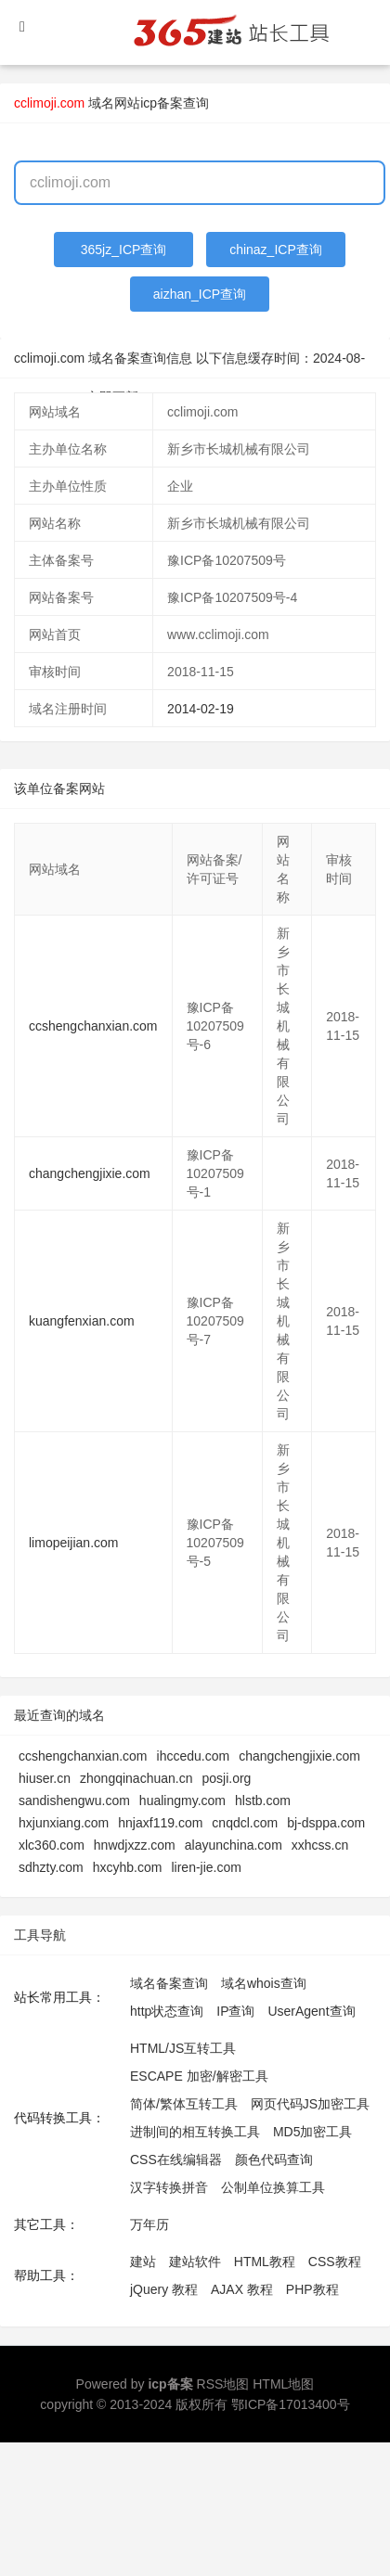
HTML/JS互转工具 (183, 2048)
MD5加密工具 (313, 2131)
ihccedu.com (193, 1756)
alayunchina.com (233, 1845)
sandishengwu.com (74, 1800)
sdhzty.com (51, 1867)
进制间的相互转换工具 (195, 2131)
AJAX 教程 (242, 2289)
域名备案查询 (169, 1983)
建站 (143, 2261)
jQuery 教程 (164, 2289)
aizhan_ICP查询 (199, 294)
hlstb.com (263, 1800)
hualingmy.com (182, 1800)
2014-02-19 (200, 708)
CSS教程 (334, 2261)
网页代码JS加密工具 (310, 2103)
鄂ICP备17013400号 (290, 2404)
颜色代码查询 (274, 2159)
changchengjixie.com (89, 1173)
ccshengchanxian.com (93, 1026)
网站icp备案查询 (161, 103)
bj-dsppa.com (326, 1822)
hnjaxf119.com (160, 1822)
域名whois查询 (263, 1983)
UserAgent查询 (311, 2011)
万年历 (149, 2224)
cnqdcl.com (245, 1822)
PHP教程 (312, 2289)
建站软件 (195, 2261)
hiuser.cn (45, 1778)
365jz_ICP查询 (124, 249)
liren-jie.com (205, 1867)
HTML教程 (264, 2261)
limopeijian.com (73, 1542)
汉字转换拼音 (169, 2187)
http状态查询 (166, 2011)
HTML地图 (283, 2384)
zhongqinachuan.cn (136, 1778)
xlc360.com (51, 1845)
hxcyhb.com (127, 1867)
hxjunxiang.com (64, 1822)
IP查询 (235, 2011)
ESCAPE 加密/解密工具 (199, 2076)
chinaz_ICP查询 (275, 249)
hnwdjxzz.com (135, 1845)
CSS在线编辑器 (176, 2159)
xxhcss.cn (320, 1845)
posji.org (226, 1778)
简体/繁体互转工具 (184, 2103)
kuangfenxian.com (82, 1321)
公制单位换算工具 (273, 2187)
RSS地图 (223, 2384)
